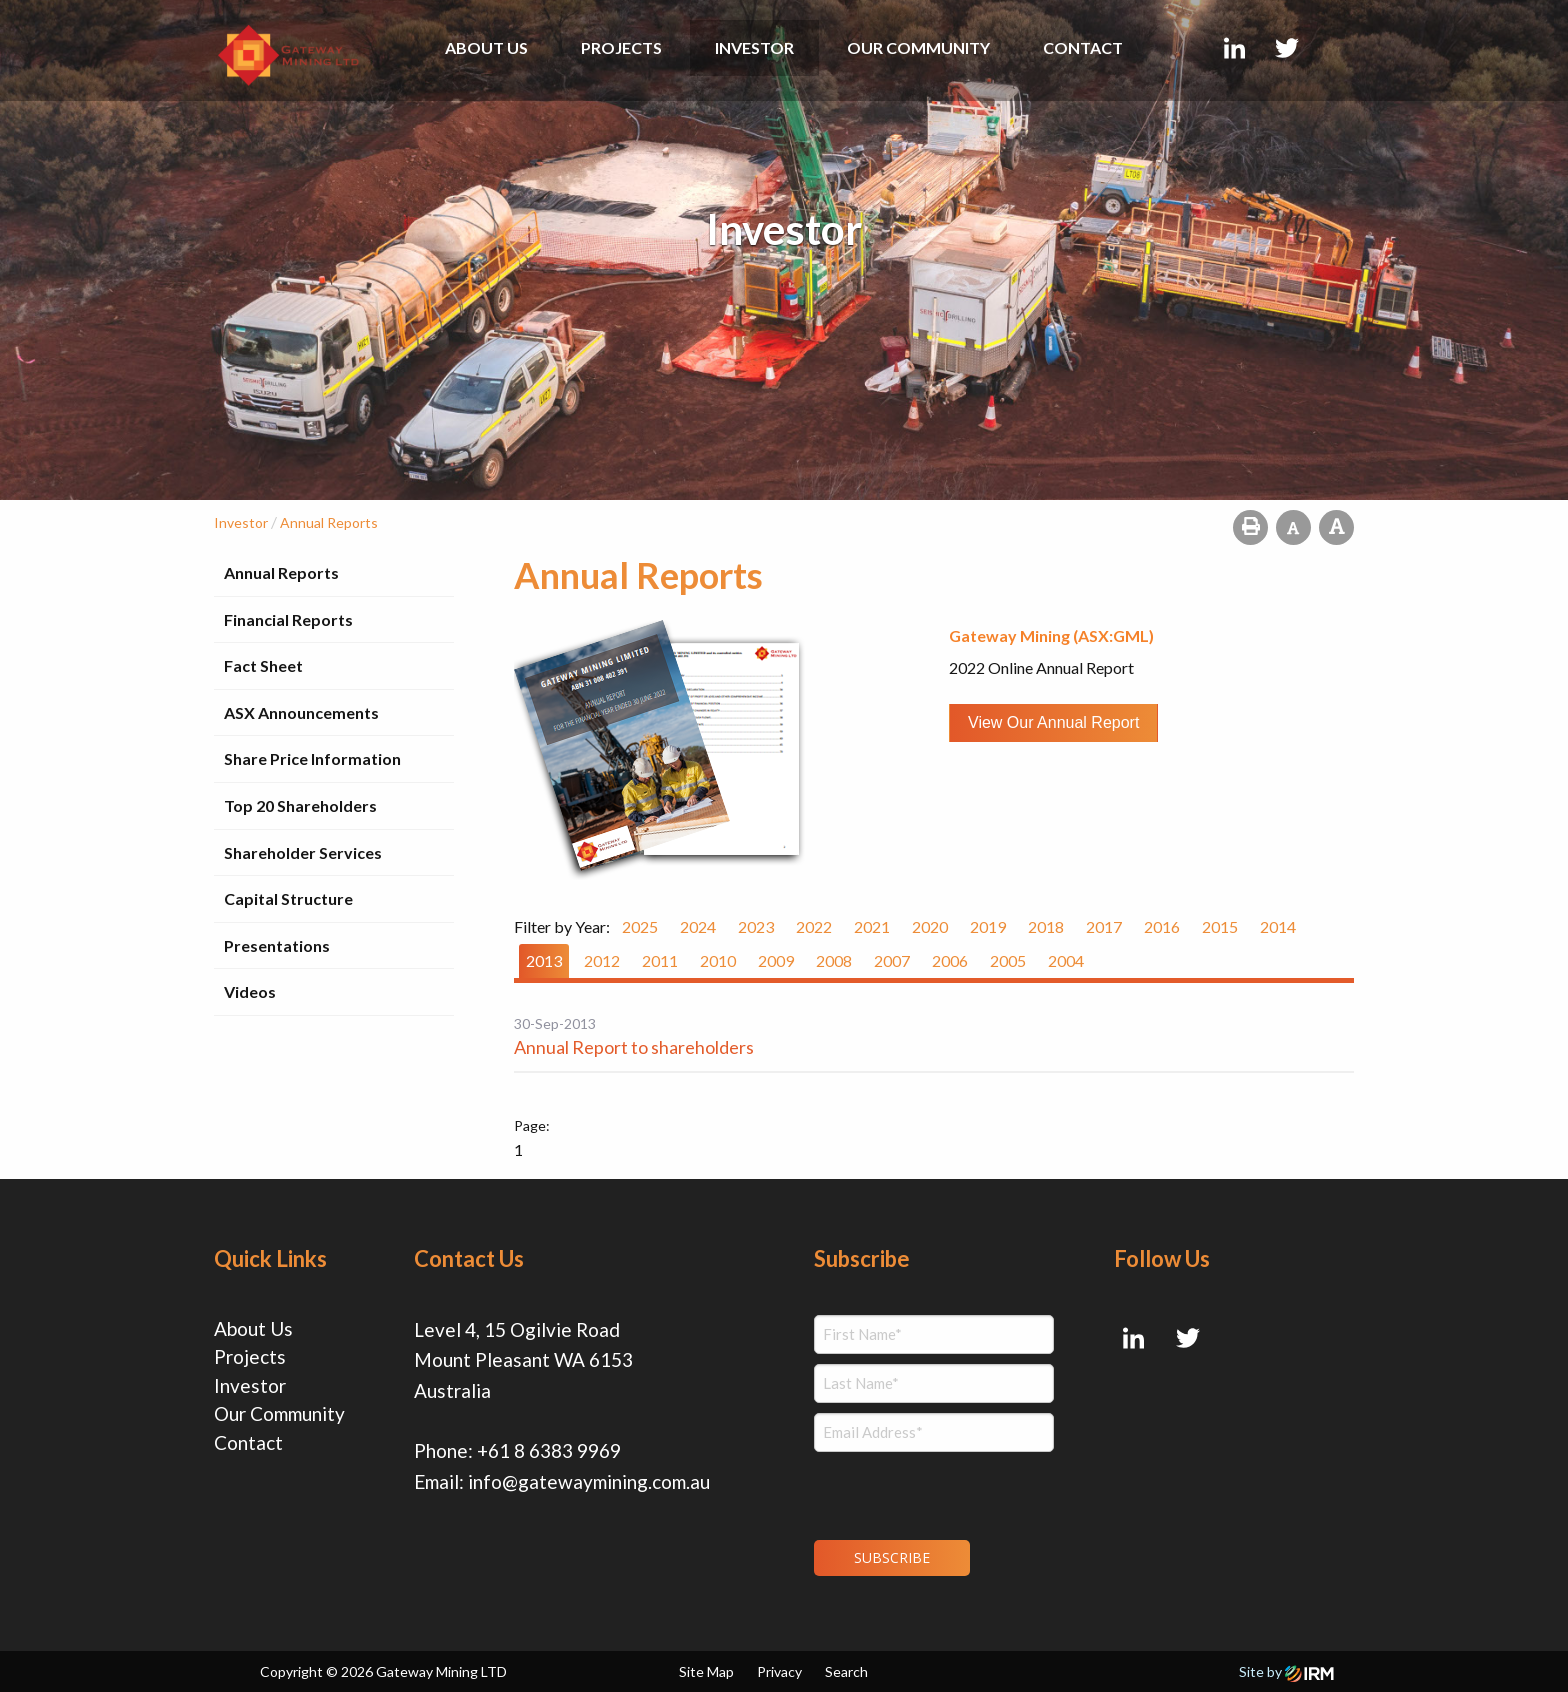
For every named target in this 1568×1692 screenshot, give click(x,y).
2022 (814, 926)
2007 (892, 960)
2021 (872, 926)
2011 (660, 960)
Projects (621, 47)
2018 (1046, 926)
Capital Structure (288, 898)
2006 (950, 960)
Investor (754, 47)
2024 (698, 926)
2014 (1278, 926)
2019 (988, 926)
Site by (1286, 1671)
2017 (1104, 926)
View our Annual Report (1053, 722)
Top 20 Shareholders (300, 805)
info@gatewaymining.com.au (589, 1481)
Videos (250, 991)
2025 (640, 926)
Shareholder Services (303, 852)
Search (846, 1671)
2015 (1220, 926)
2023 (756, 926)
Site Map (706, 1671)
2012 (602, 960)
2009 (776, 960)
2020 (930, 926)
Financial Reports (288, 619)
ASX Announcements (301, 712)
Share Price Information (312, 758)
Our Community (918, 47)
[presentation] (935, 1493)
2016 (1162, 926)
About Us (486, 47)
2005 (1008, 960)
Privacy (779, 1671)
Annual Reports (281, 572)
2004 (1066, 960)
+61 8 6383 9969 (549, 1450)
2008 (834, 960)
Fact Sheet (263, 665)
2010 (718, 960)
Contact (1083, 47)
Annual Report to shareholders (634, 1047)
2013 (544, 960)
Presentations (277, 945)
